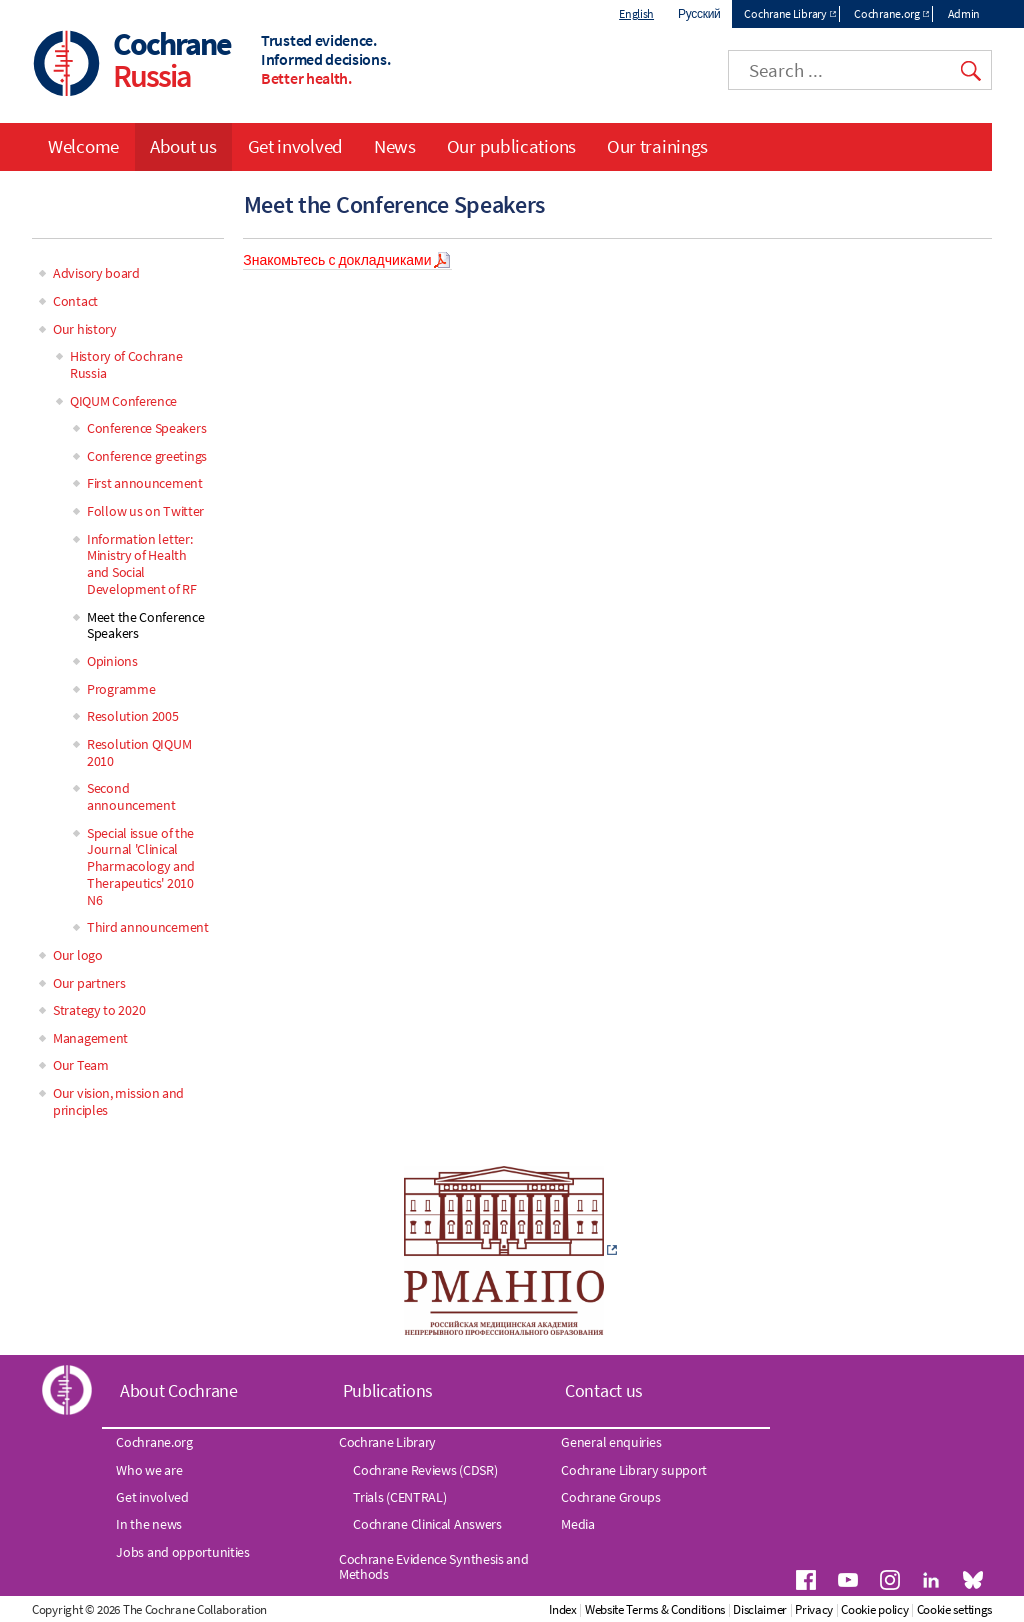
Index (563, 1609)
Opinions (112, 661)
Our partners (89, 983)
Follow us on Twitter (145, 511)
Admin (964, 13)
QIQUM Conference (123, 401)
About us (183, 146)
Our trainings (657, 146)
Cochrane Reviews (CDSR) (425, 1470)
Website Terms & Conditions (655, 1609)
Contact (75, 301)
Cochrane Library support (634, 1470)
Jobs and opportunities (182, 1552)
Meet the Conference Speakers (145, 625)
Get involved (295, 146)
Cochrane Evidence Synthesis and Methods (434, 1566)
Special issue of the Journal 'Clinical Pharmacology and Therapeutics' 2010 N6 (141, 866)
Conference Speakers (146, 428)
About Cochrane (179, 1390)
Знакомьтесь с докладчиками (337, 260)
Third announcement (148, 927)
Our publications (511, 146)
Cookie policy (874, 1609)
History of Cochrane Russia (126, 364)
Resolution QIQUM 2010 (139, 752)
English (636, 13)
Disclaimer (760, 1609)
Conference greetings (147, 456)
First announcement (145, 483)
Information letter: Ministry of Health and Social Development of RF (142, 564)
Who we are (149, 1470)
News (395, 146)
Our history (85, 329)
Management (90, 1038)
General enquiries (611, 1442)
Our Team (81, 1065)
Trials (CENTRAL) (399, 1497)
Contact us (604, 1390)
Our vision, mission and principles (118, 1101)
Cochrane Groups (611, 1497)
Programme (121, 689)
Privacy (814, 1609)
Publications (388, 1390)
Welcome (83, 146)
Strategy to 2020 (99, 1010)
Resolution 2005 (133, 716)
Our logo (78, 955)
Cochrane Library (785, 13)
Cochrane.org (886, 13)
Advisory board (96, 273)
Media (578, 1524)
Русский (699, 13)
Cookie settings (955, 1609)
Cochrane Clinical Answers (427, 1524)
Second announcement (131, 796)
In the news (149, 1524)
